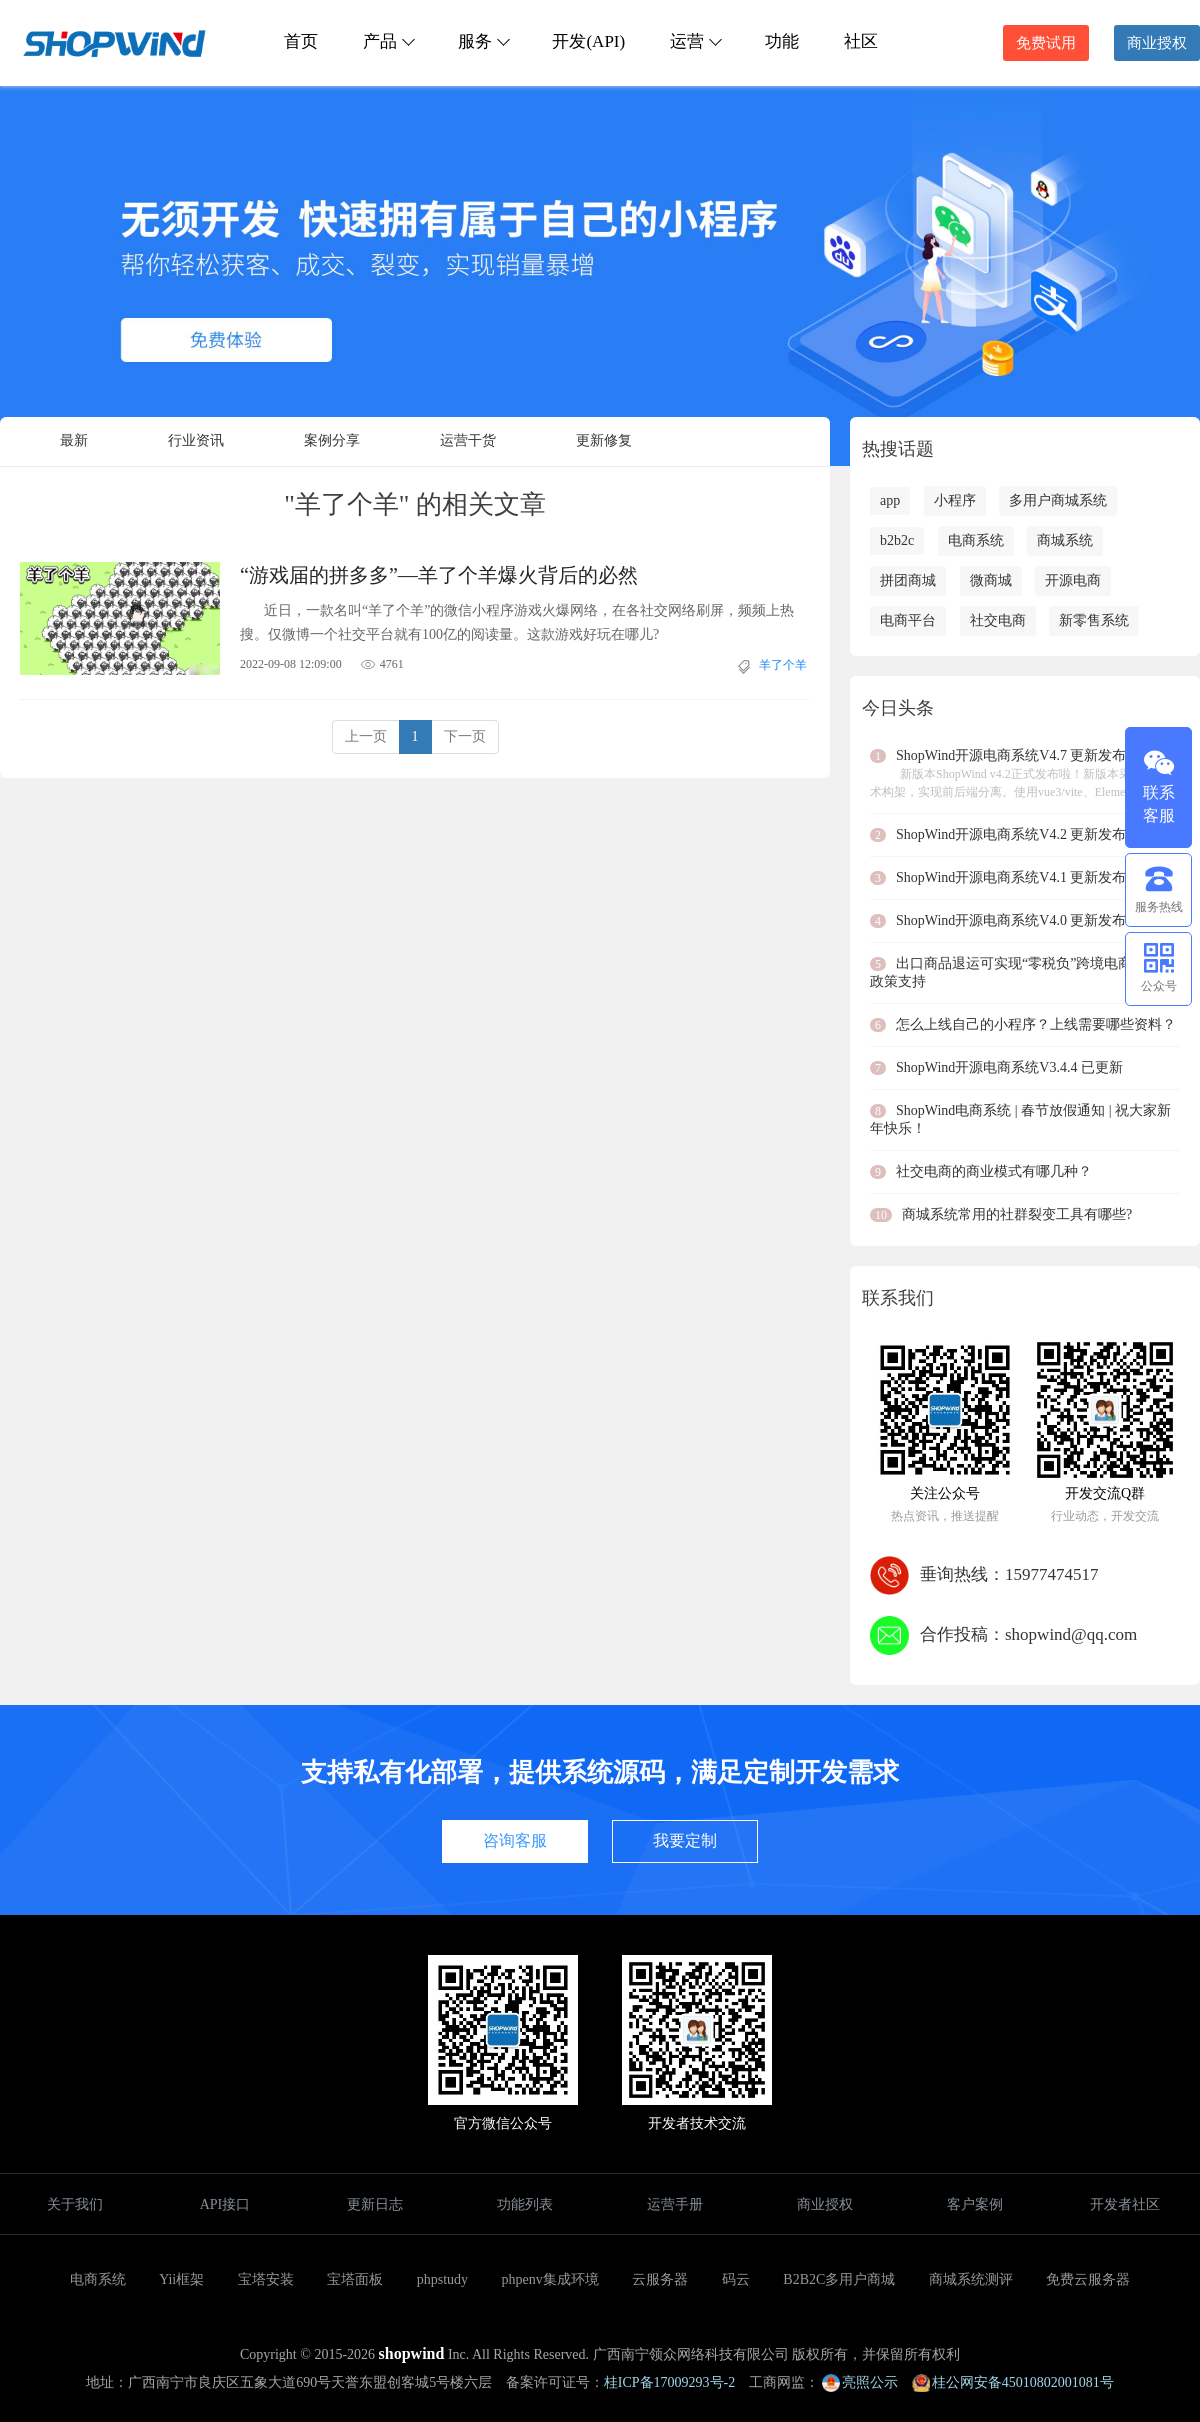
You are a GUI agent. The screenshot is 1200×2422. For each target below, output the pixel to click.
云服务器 (660, 2279)
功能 (782, 41)
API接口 (225, 2204)
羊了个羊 (783, 665)
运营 (695, 41)
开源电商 (1073, 580)
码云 (736, 2279)
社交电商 (998, 620)
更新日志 (375, 2204)
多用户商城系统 (1058, 500)
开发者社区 (1125, 2204)
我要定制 (685, 1840)
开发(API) (588, 41)
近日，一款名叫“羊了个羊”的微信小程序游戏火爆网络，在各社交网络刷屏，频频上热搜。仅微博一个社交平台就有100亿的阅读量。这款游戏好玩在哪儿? (517, 622)
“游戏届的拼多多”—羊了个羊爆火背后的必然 (439, 575)
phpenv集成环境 (550, 2279)
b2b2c (897, 540)
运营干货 (468, 440)
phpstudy (442, 2279)
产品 (388, 41)
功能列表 (525, 2204)
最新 (74, 440)
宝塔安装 (266, 2279)
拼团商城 (908, 580)
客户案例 (975, 2204)
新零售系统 (1094, 620)
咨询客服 (515, 1840)
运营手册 (675, 2204)
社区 (861, 41)
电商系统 (976, 540)
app (890, 500)
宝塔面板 (355, 2279)
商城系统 (1065, 540)
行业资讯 (196, 440)
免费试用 (1046, 43)
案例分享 (332, 440)
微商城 (991, 580)
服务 (483, 41)
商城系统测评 (971, 2279)
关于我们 (75, 2204)
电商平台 (908, 620)
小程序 (955, 500)
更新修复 (604, 440)
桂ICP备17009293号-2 (669, 2382)
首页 (301, 41)
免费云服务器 (1088, 2279)
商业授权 (1157, 43)
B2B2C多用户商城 (839, 2279)
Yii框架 (181, 2279)
